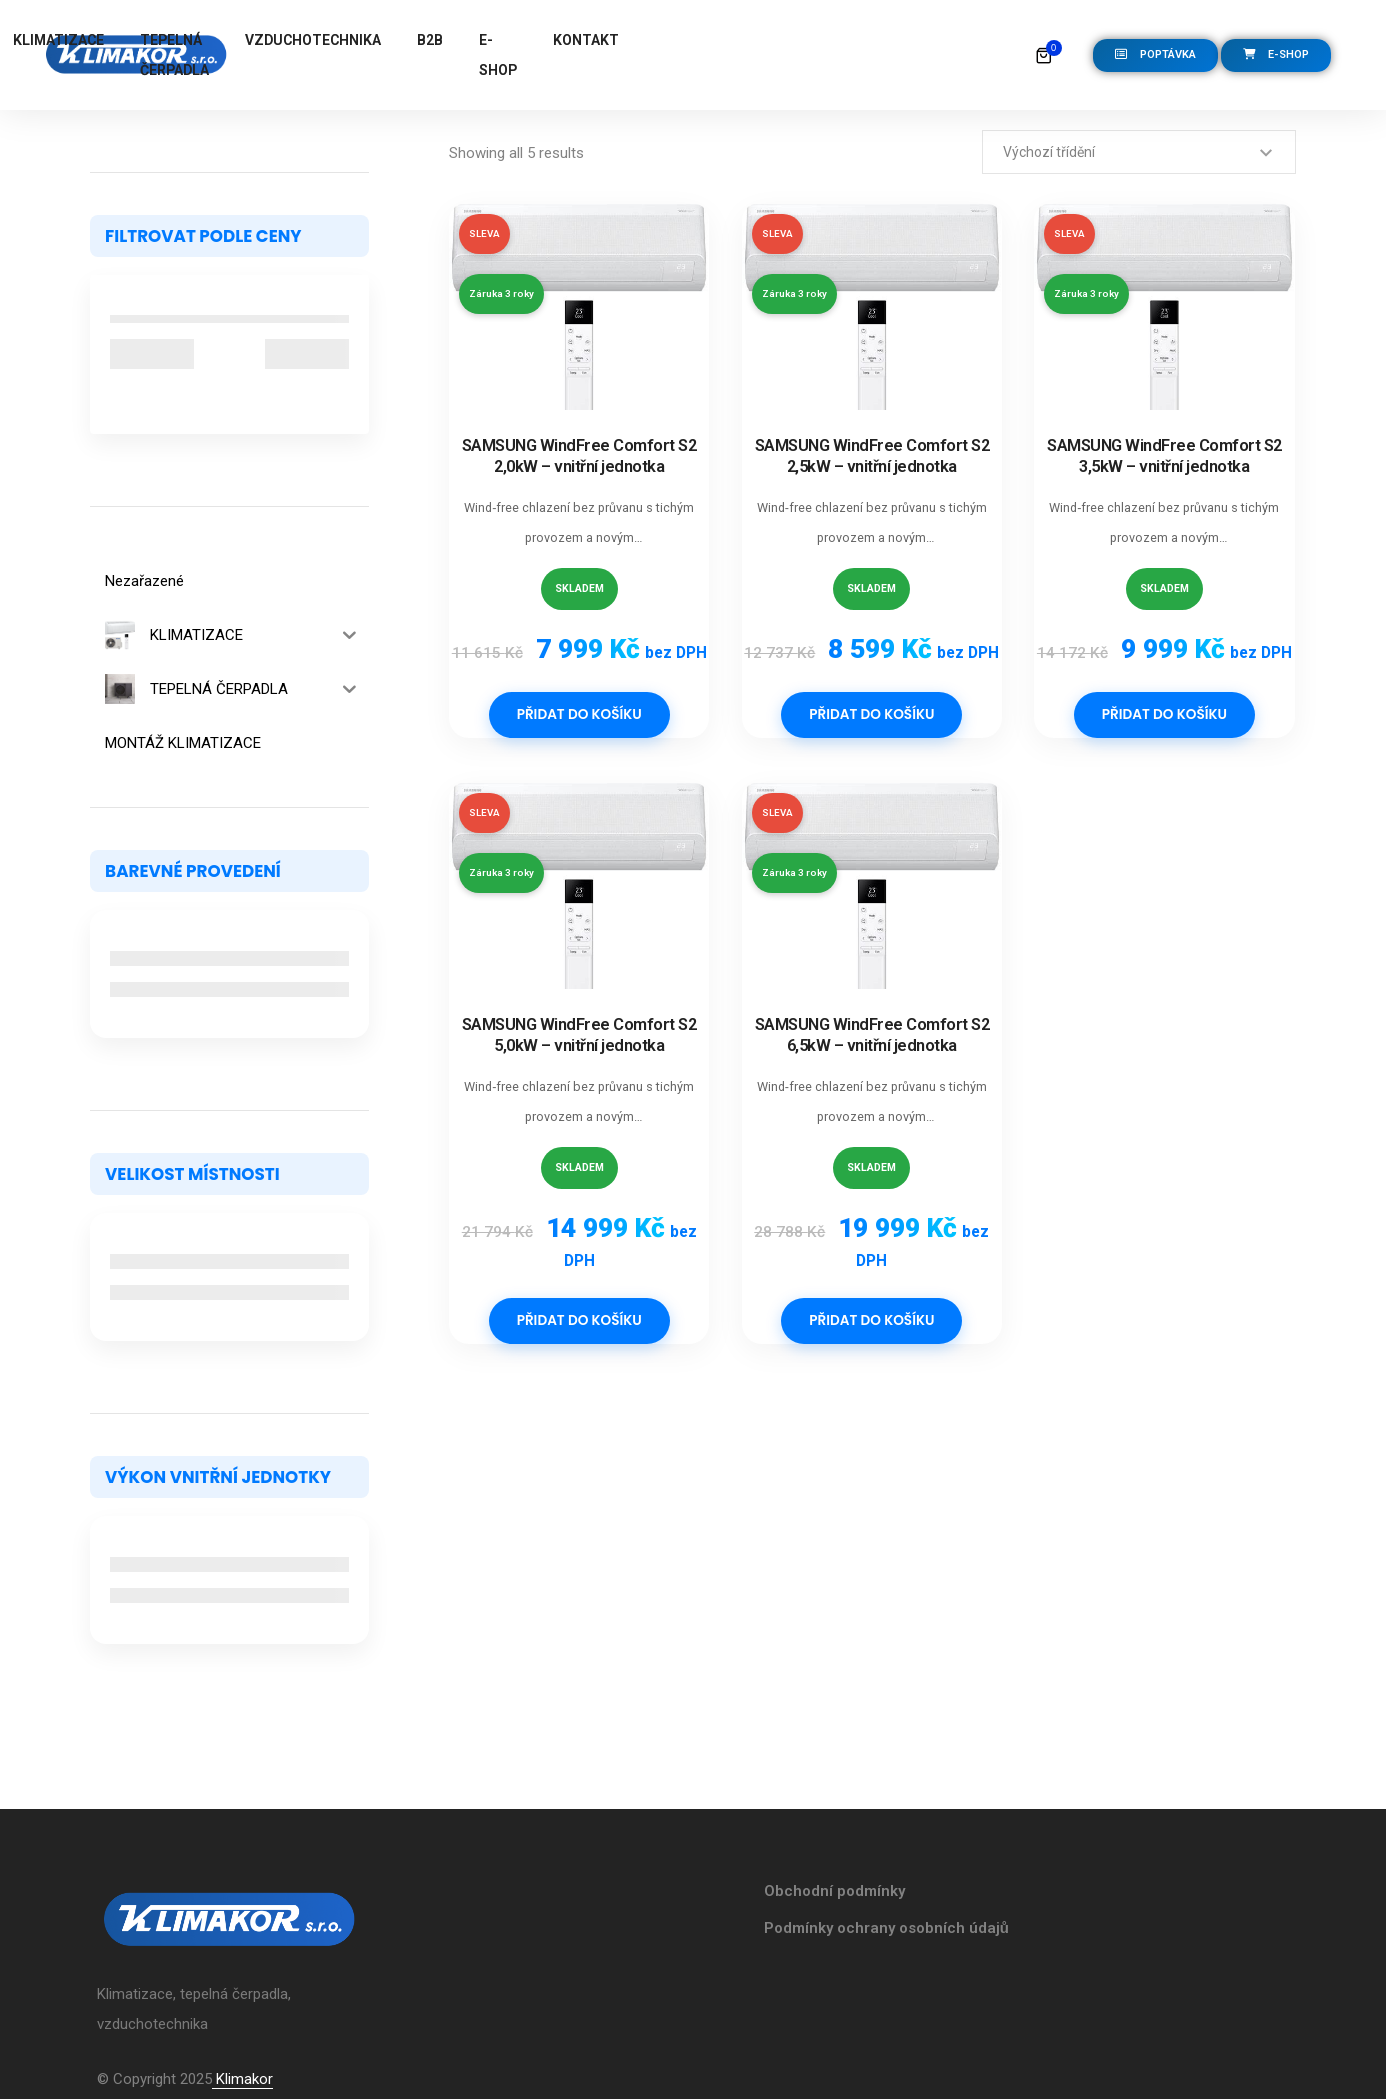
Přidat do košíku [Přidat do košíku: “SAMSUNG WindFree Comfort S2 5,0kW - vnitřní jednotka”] (579, 1321)
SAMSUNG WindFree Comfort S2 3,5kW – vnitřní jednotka (1164, 456)
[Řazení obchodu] (1139, 152)
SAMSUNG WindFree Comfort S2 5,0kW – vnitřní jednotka (579, 1035)
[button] (1155, 55)
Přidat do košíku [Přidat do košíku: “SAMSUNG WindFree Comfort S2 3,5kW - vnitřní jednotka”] (1164, 715)
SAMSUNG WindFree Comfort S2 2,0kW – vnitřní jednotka (579, 456)
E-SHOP (879, 55)
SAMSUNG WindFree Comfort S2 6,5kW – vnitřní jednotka (872, 1035)
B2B (811, 40)
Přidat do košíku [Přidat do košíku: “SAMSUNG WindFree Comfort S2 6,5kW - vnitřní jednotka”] (871, 1321)
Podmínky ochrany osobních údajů (886, 1928)
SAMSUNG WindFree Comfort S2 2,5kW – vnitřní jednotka (872, 456)
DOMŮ (315, 40)
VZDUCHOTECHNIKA (694, 40)
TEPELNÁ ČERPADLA (532, 55)
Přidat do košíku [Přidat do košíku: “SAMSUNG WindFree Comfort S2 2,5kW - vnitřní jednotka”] (871, 715)
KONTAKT (967, 40)
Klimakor (242, 2079)
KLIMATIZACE (416, 40)
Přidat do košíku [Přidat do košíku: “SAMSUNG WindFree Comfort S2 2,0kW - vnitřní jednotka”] (579, 715)
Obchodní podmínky (834, 1891)
